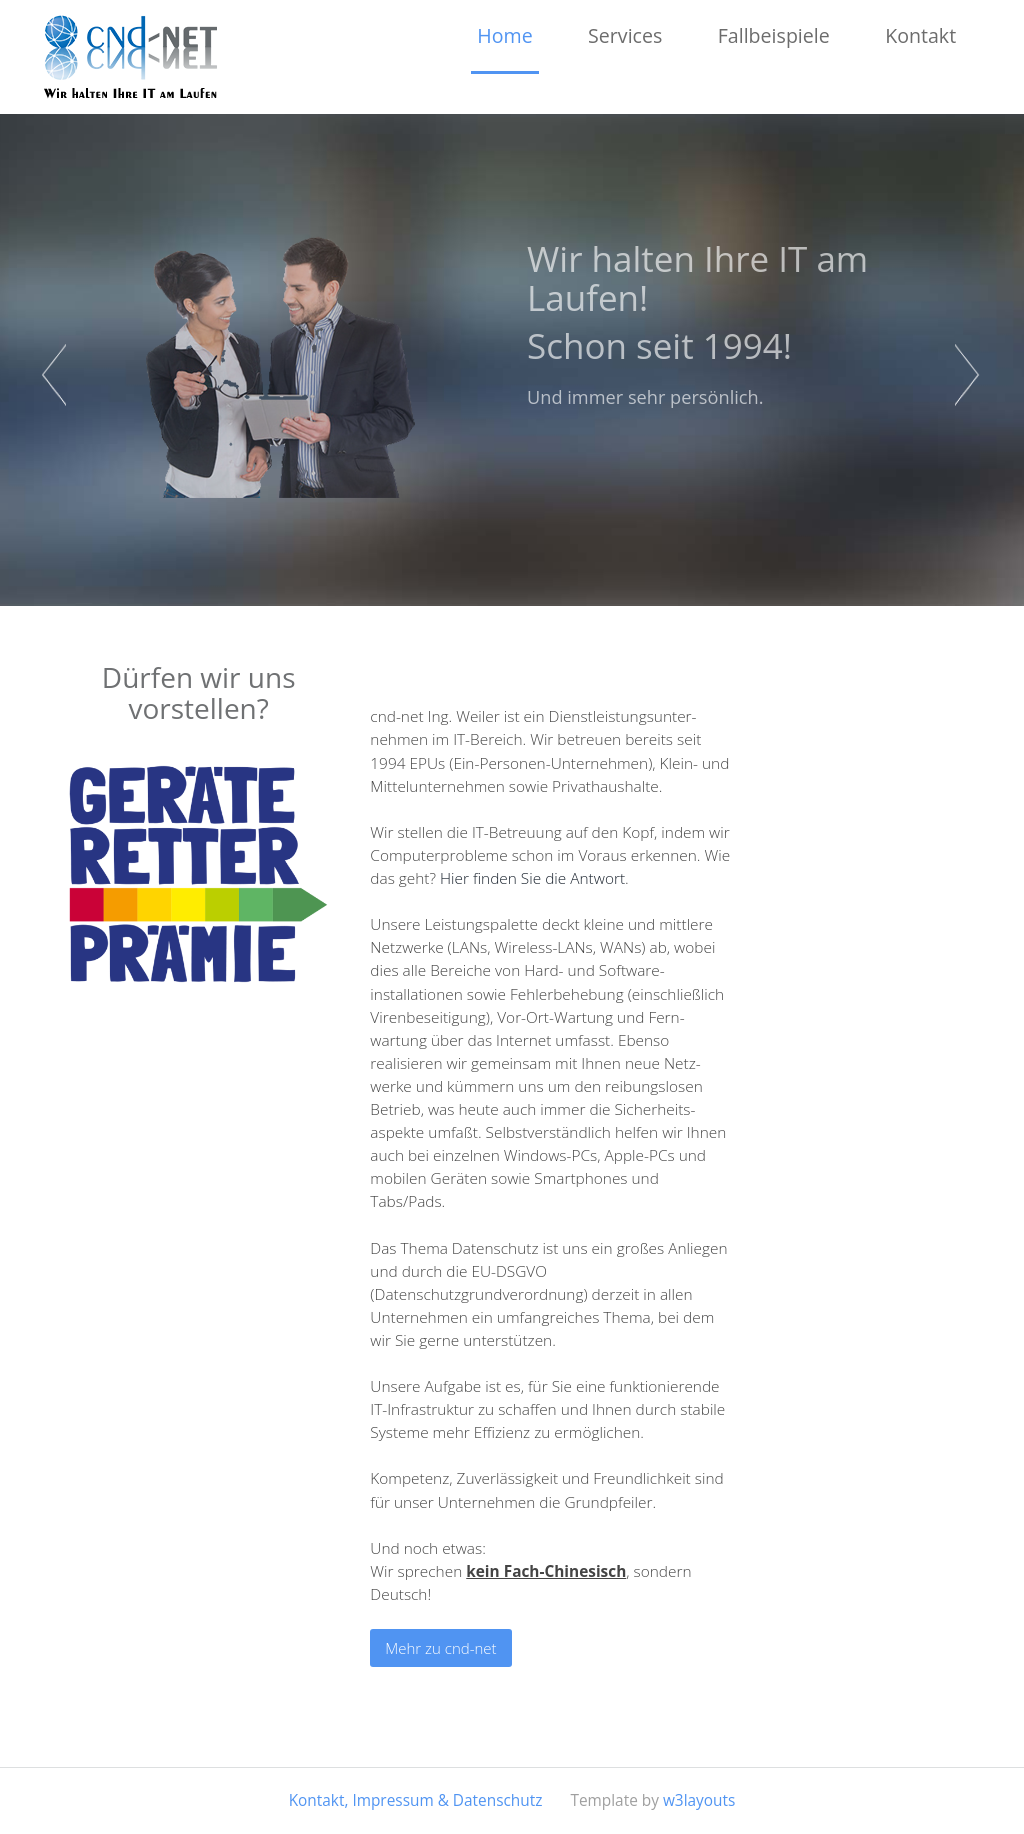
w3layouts (699, 1800)
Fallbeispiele (774, 35)
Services (625, 35)
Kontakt (920, 35)
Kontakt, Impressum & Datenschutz (416, 1800)
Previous (55, 375)
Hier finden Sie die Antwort (532, 878)
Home (504, 35)
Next (968, 375)
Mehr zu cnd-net (440, 1648)
